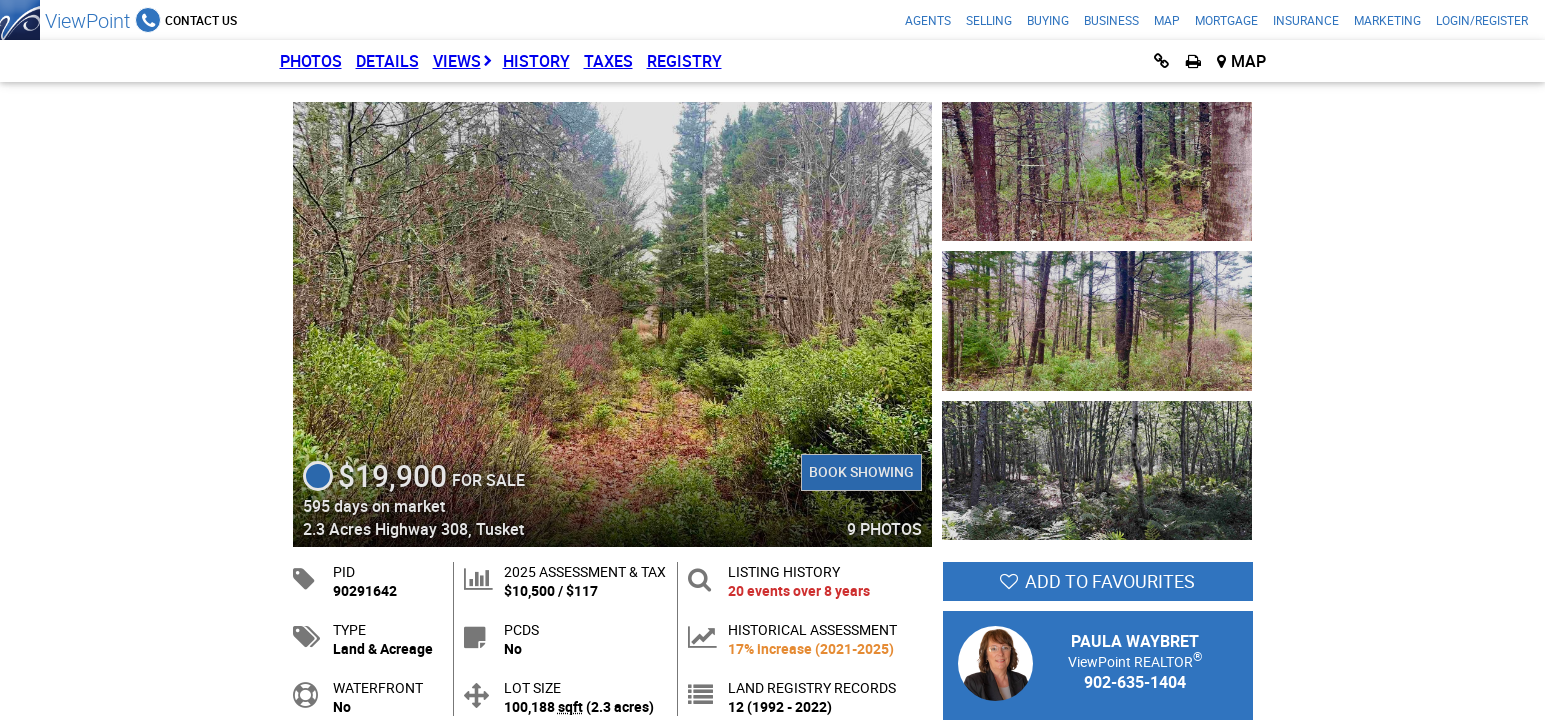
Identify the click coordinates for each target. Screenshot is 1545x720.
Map (1167, 20)
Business (1111, 20)
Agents (928, 20)
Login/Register (1482, 20)
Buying (1048, 20)
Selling (989, 20)
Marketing (1387, 20)
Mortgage (1226, 20)
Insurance (1306, 20)
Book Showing (861, 471)
